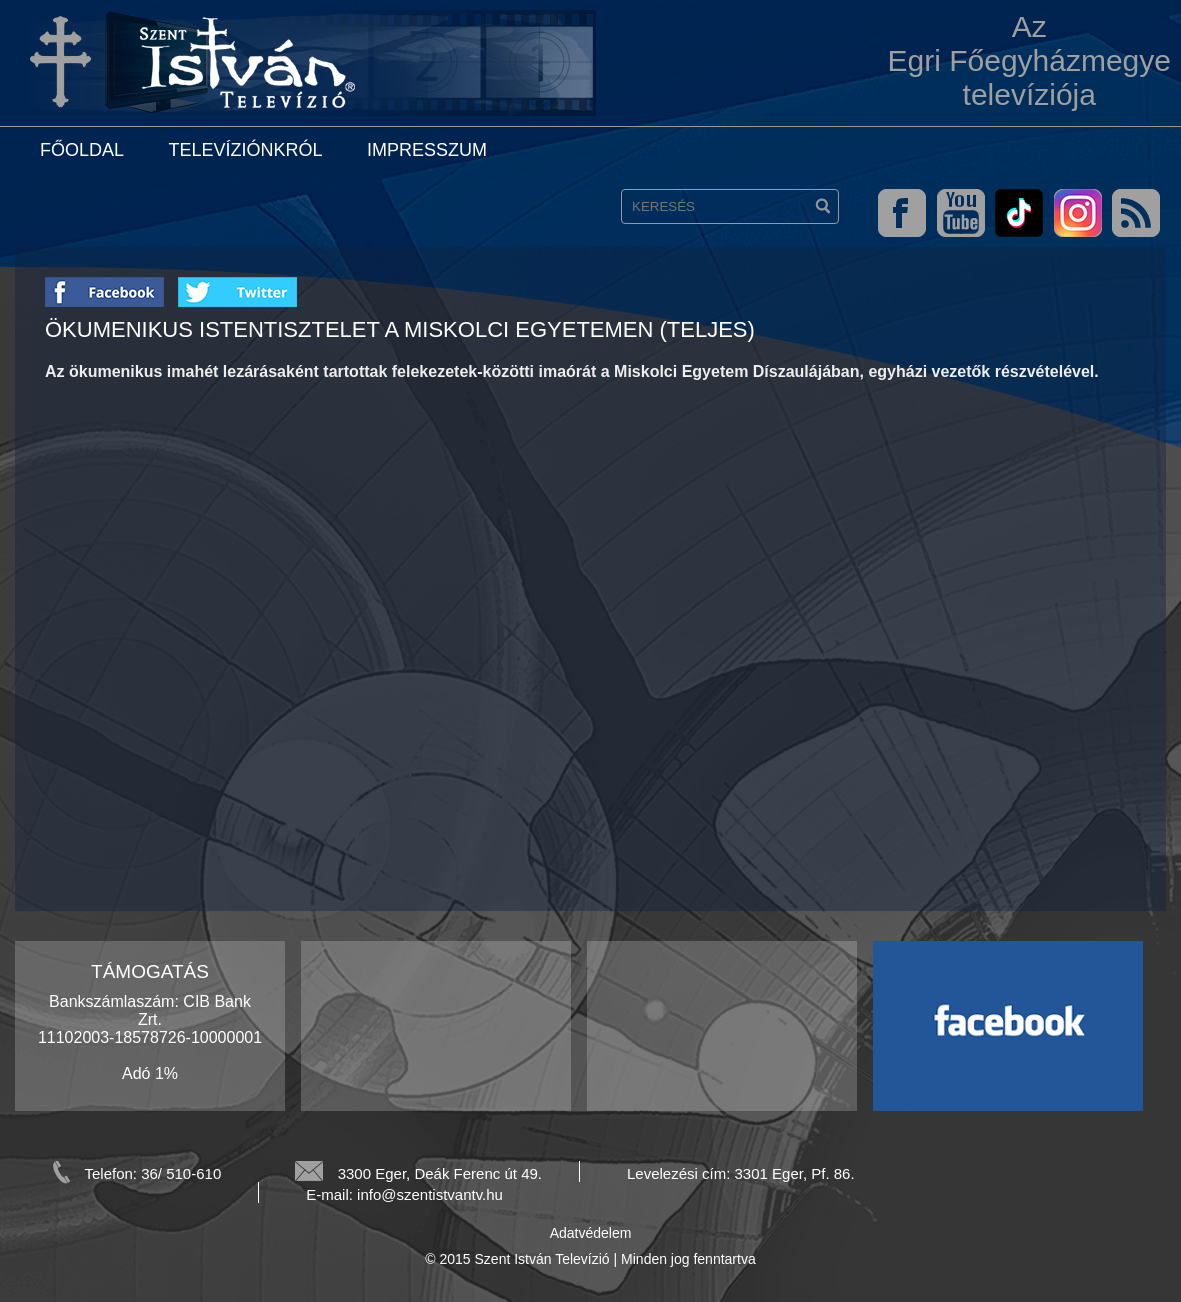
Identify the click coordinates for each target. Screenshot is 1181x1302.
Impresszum (427, 150)
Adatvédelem (591, 1233)
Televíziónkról (245, 150)
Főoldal (82, 150)
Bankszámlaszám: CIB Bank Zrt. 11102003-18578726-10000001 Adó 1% (150, 1037)
